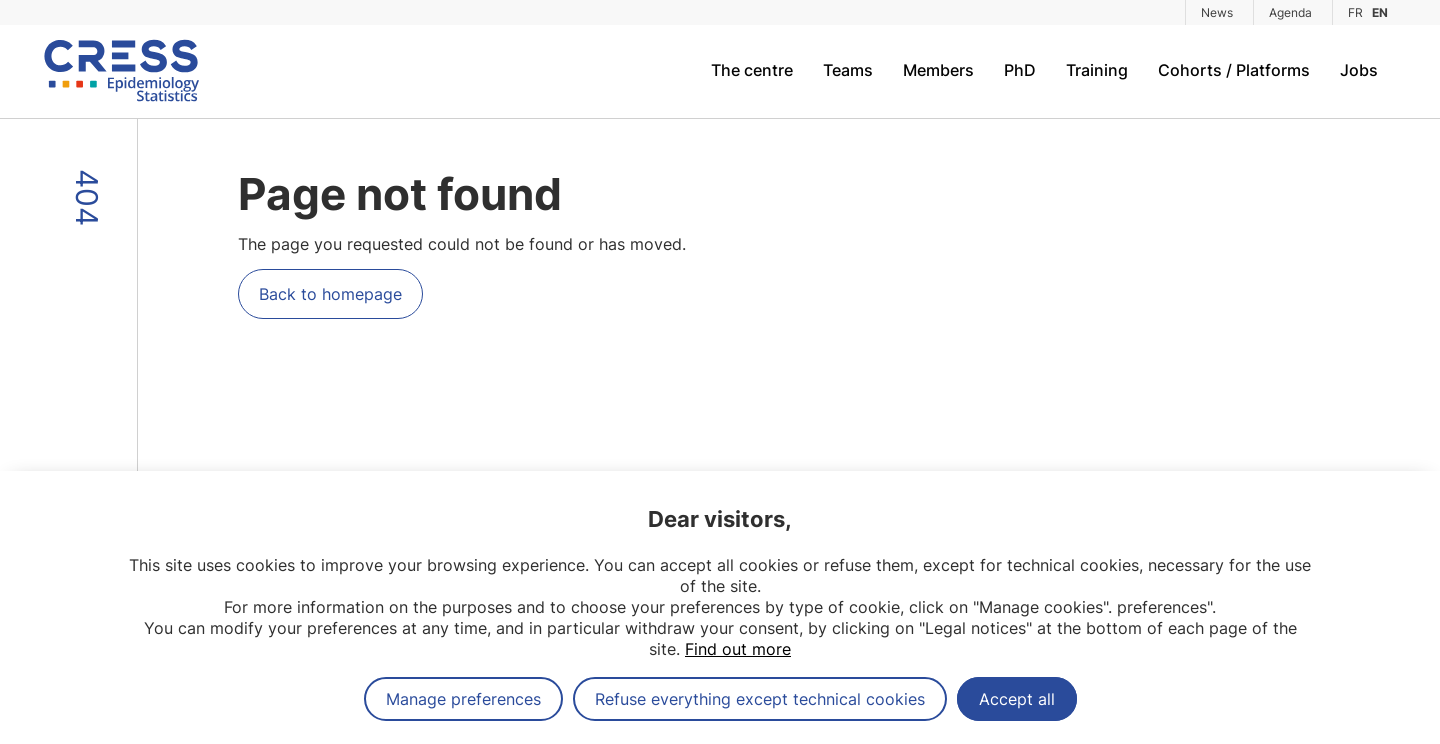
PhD (1020, 70)
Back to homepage (330, 294)
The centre (752, 70)
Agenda (1290, 12)
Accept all (1017, 699)
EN (1380, 12)
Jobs (1359, 70)
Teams (848, 70)
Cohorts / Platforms (1234, 70)
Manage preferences (463, 699)
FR (1355, 12)
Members (938, 70)
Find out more (738, 649)
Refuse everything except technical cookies (760, 699)
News (1217, 12)
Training (1097, 70)
